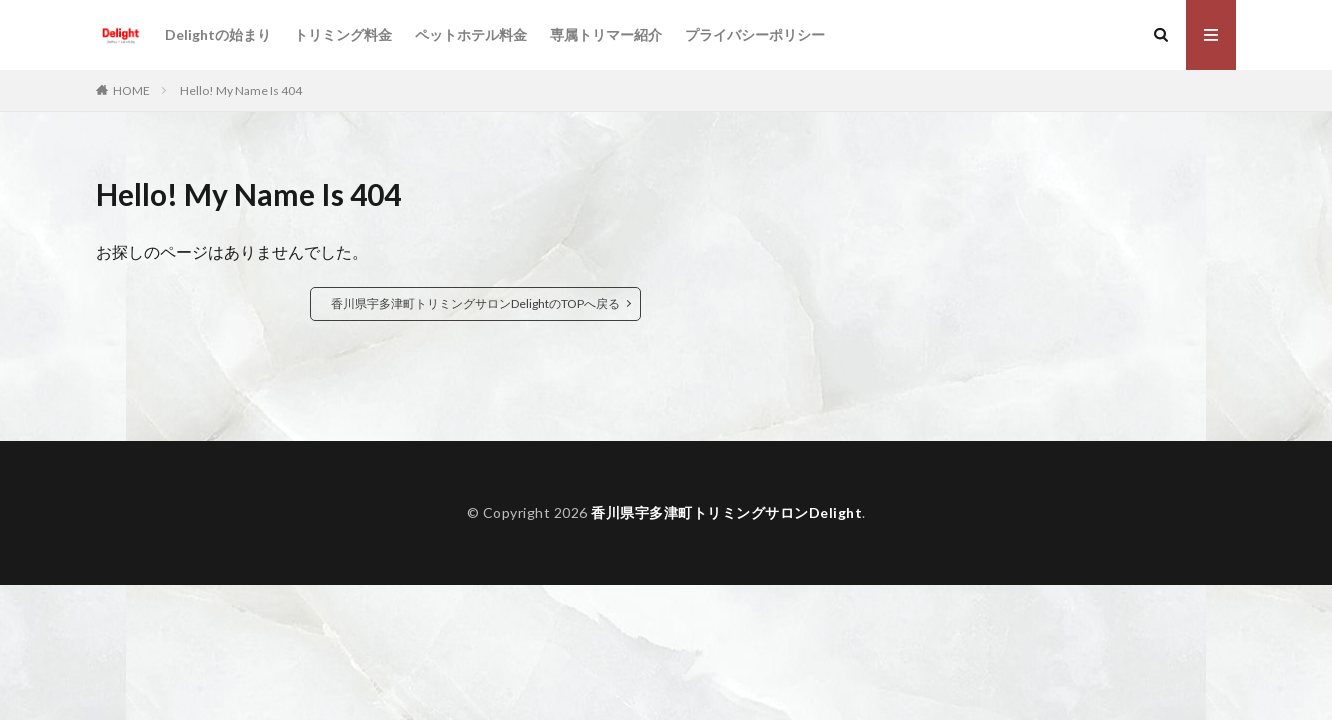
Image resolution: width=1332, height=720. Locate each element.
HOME (131, 90)
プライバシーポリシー (755, 34)
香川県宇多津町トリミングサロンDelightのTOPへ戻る (475, 303)
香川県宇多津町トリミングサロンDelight (726, 512)
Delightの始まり (218, 34)
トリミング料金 (343, 34)
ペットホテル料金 (471, 34)
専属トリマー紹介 (606, 34)
